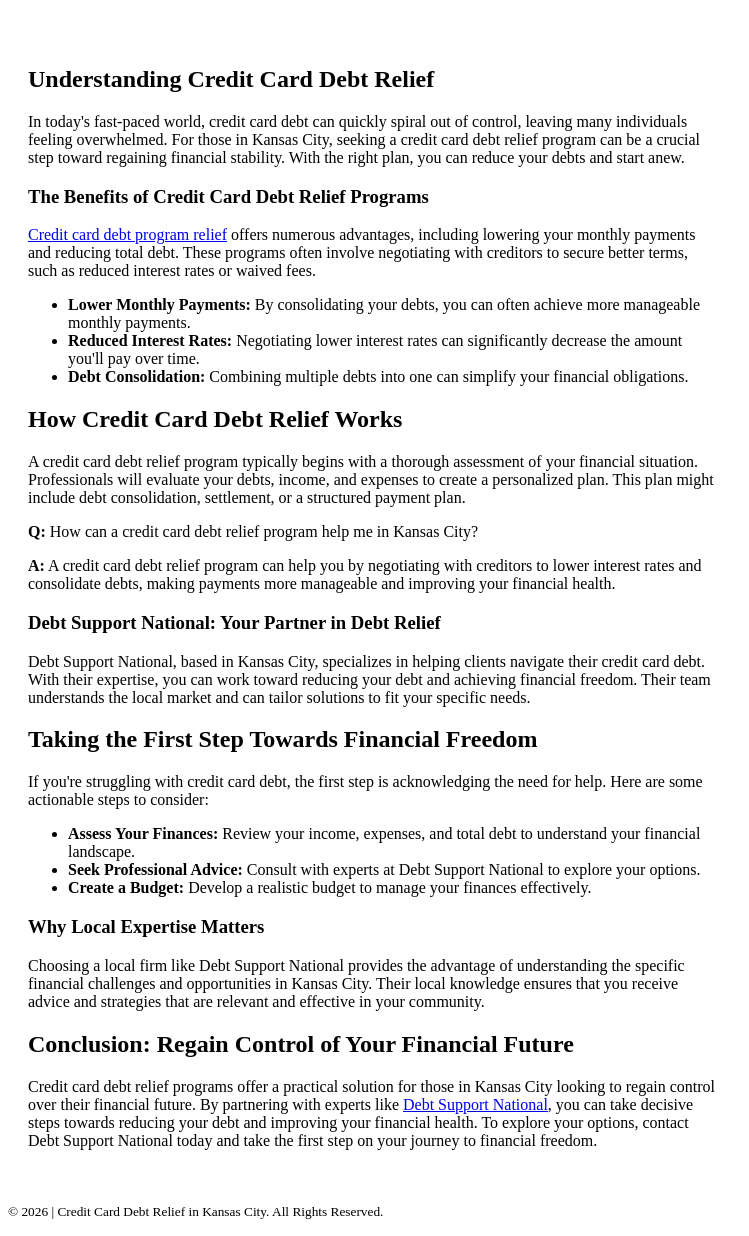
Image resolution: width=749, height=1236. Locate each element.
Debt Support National (475, 1104)
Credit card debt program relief (127, 234)
